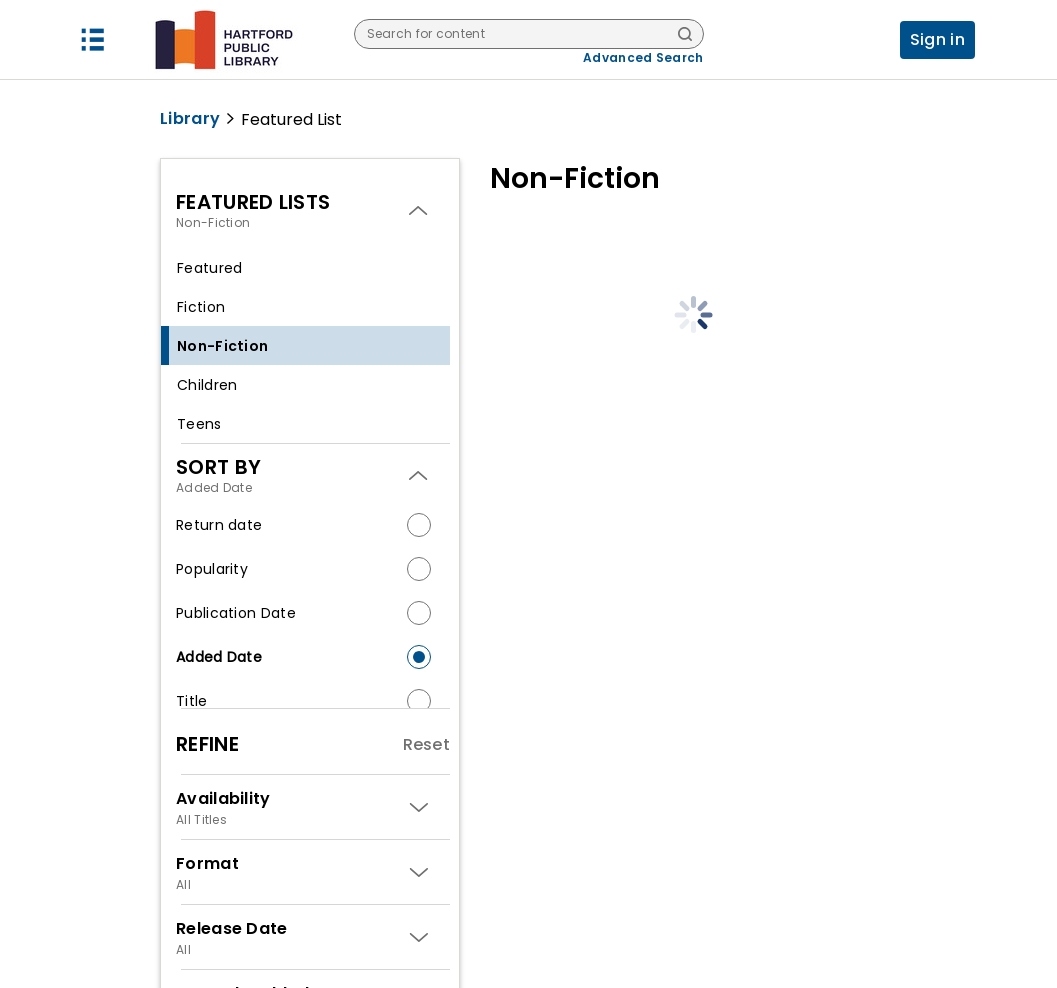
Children (207, 385)
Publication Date (236, 613)
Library (190, 118)
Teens (199, 424)
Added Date (219, 657)
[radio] (419, 525)
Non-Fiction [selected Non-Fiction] (222, 346)
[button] (93, 40)
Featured (209, 268)
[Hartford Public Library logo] (223, 40)
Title (192, 701)
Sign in (937, 39)
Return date (219, 525)
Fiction (201, 307)
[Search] (685, 35)
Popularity (212, 569)
